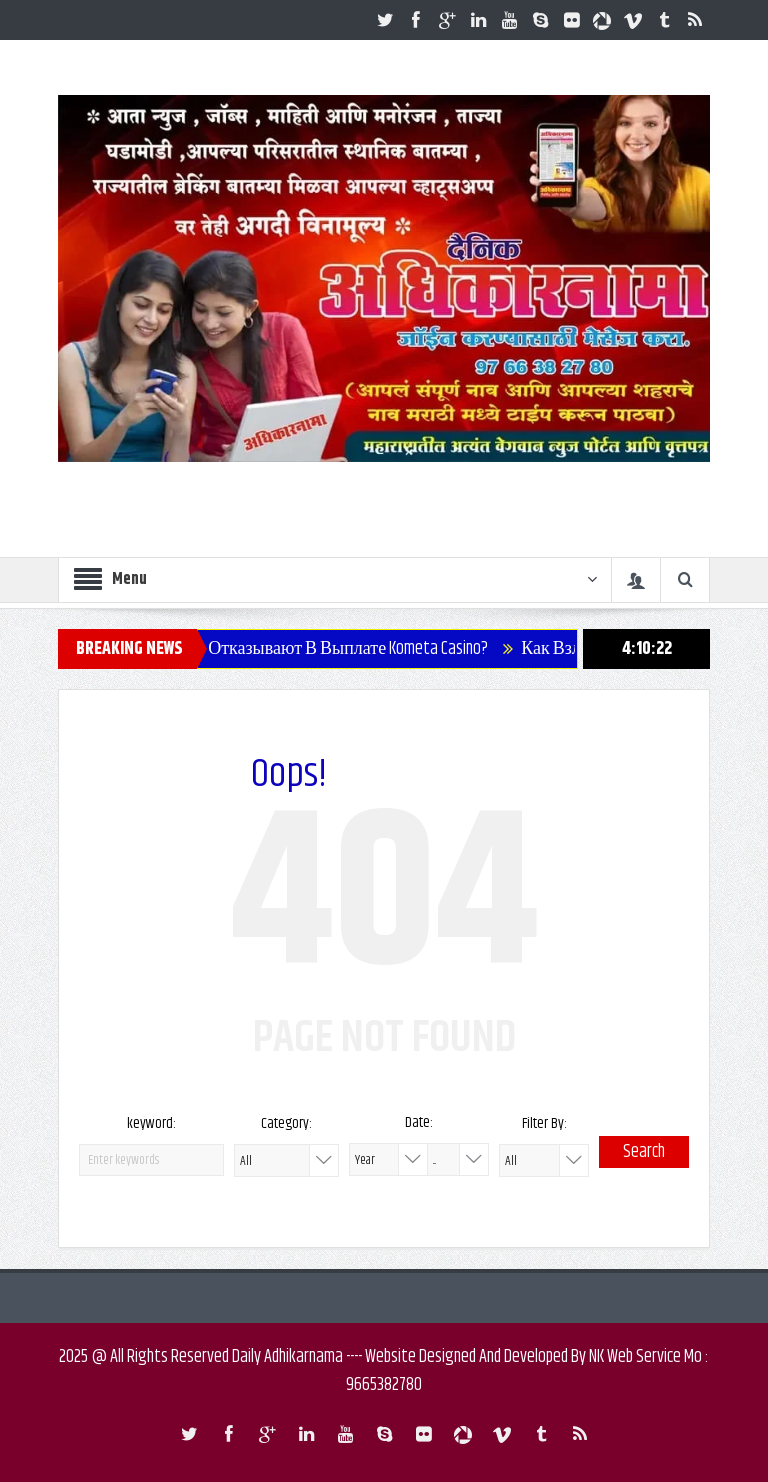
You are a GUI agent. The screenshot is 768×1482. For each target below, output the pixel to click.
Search (644, 1152)
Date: (419, 1122)
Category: (286, 1123)
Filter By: (544, 1123)
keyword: (151, 1123)
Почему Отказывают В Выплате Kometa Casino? (325, 649)
